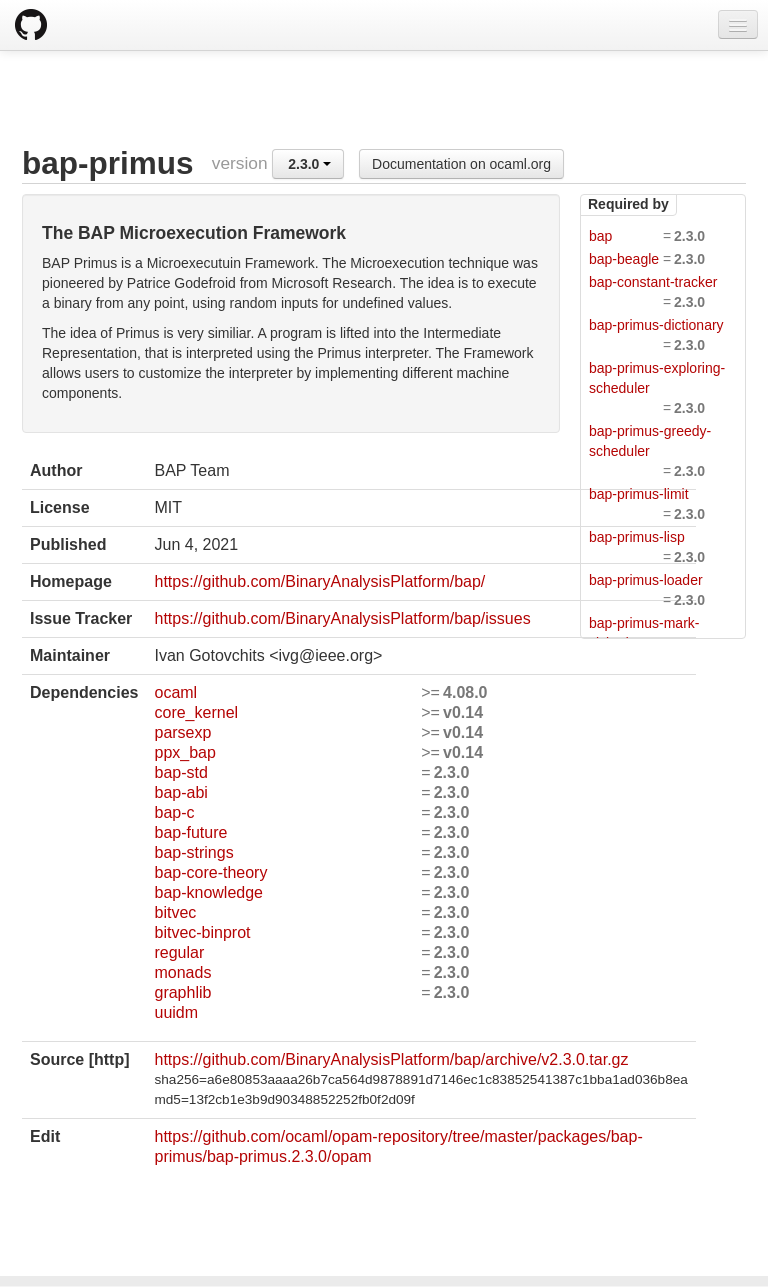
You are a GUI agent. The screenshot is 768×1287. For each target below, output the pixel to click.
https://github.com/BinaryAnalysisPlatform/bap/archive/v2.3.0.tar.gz (391, 1059)
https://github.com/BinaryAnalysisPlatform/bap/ (319, 581)
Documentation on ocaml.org (461, 164)
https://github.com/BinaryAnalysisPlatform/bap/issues (342, 618)
